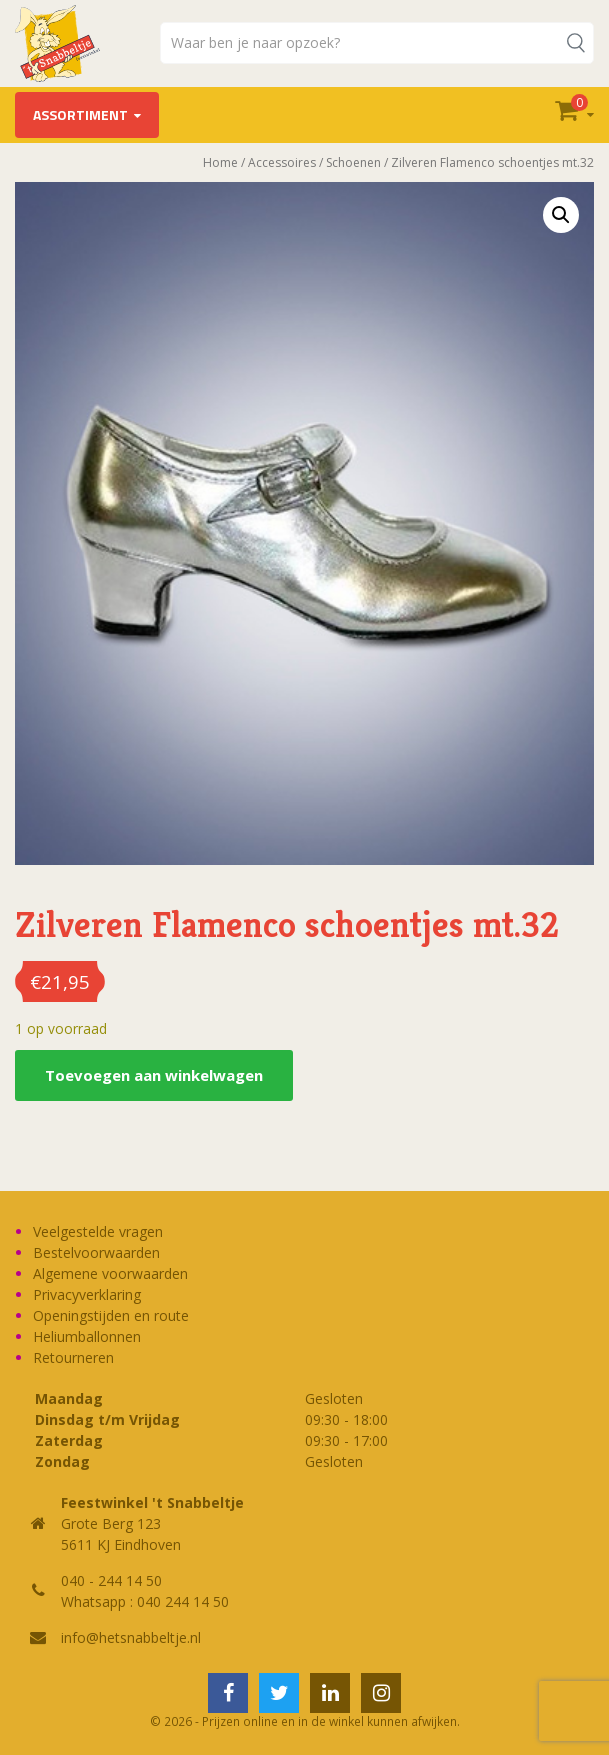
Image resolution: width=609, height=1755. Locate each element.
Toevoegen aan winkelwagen (154, 1075)
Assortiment (80, 114)
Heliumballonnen (87, 1336)
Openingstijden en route (111, 1315)
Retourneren (73, 1357)
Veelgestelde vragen (98, 1231)
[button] (561, 215)
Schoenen (353, 162)
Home (220, 162)
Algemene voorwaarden (110, 1273)
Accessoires (282, 162)
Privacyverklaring (87, 1294)
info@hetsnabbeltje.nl (131, 1637)
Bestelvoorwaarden (96, 1252)
